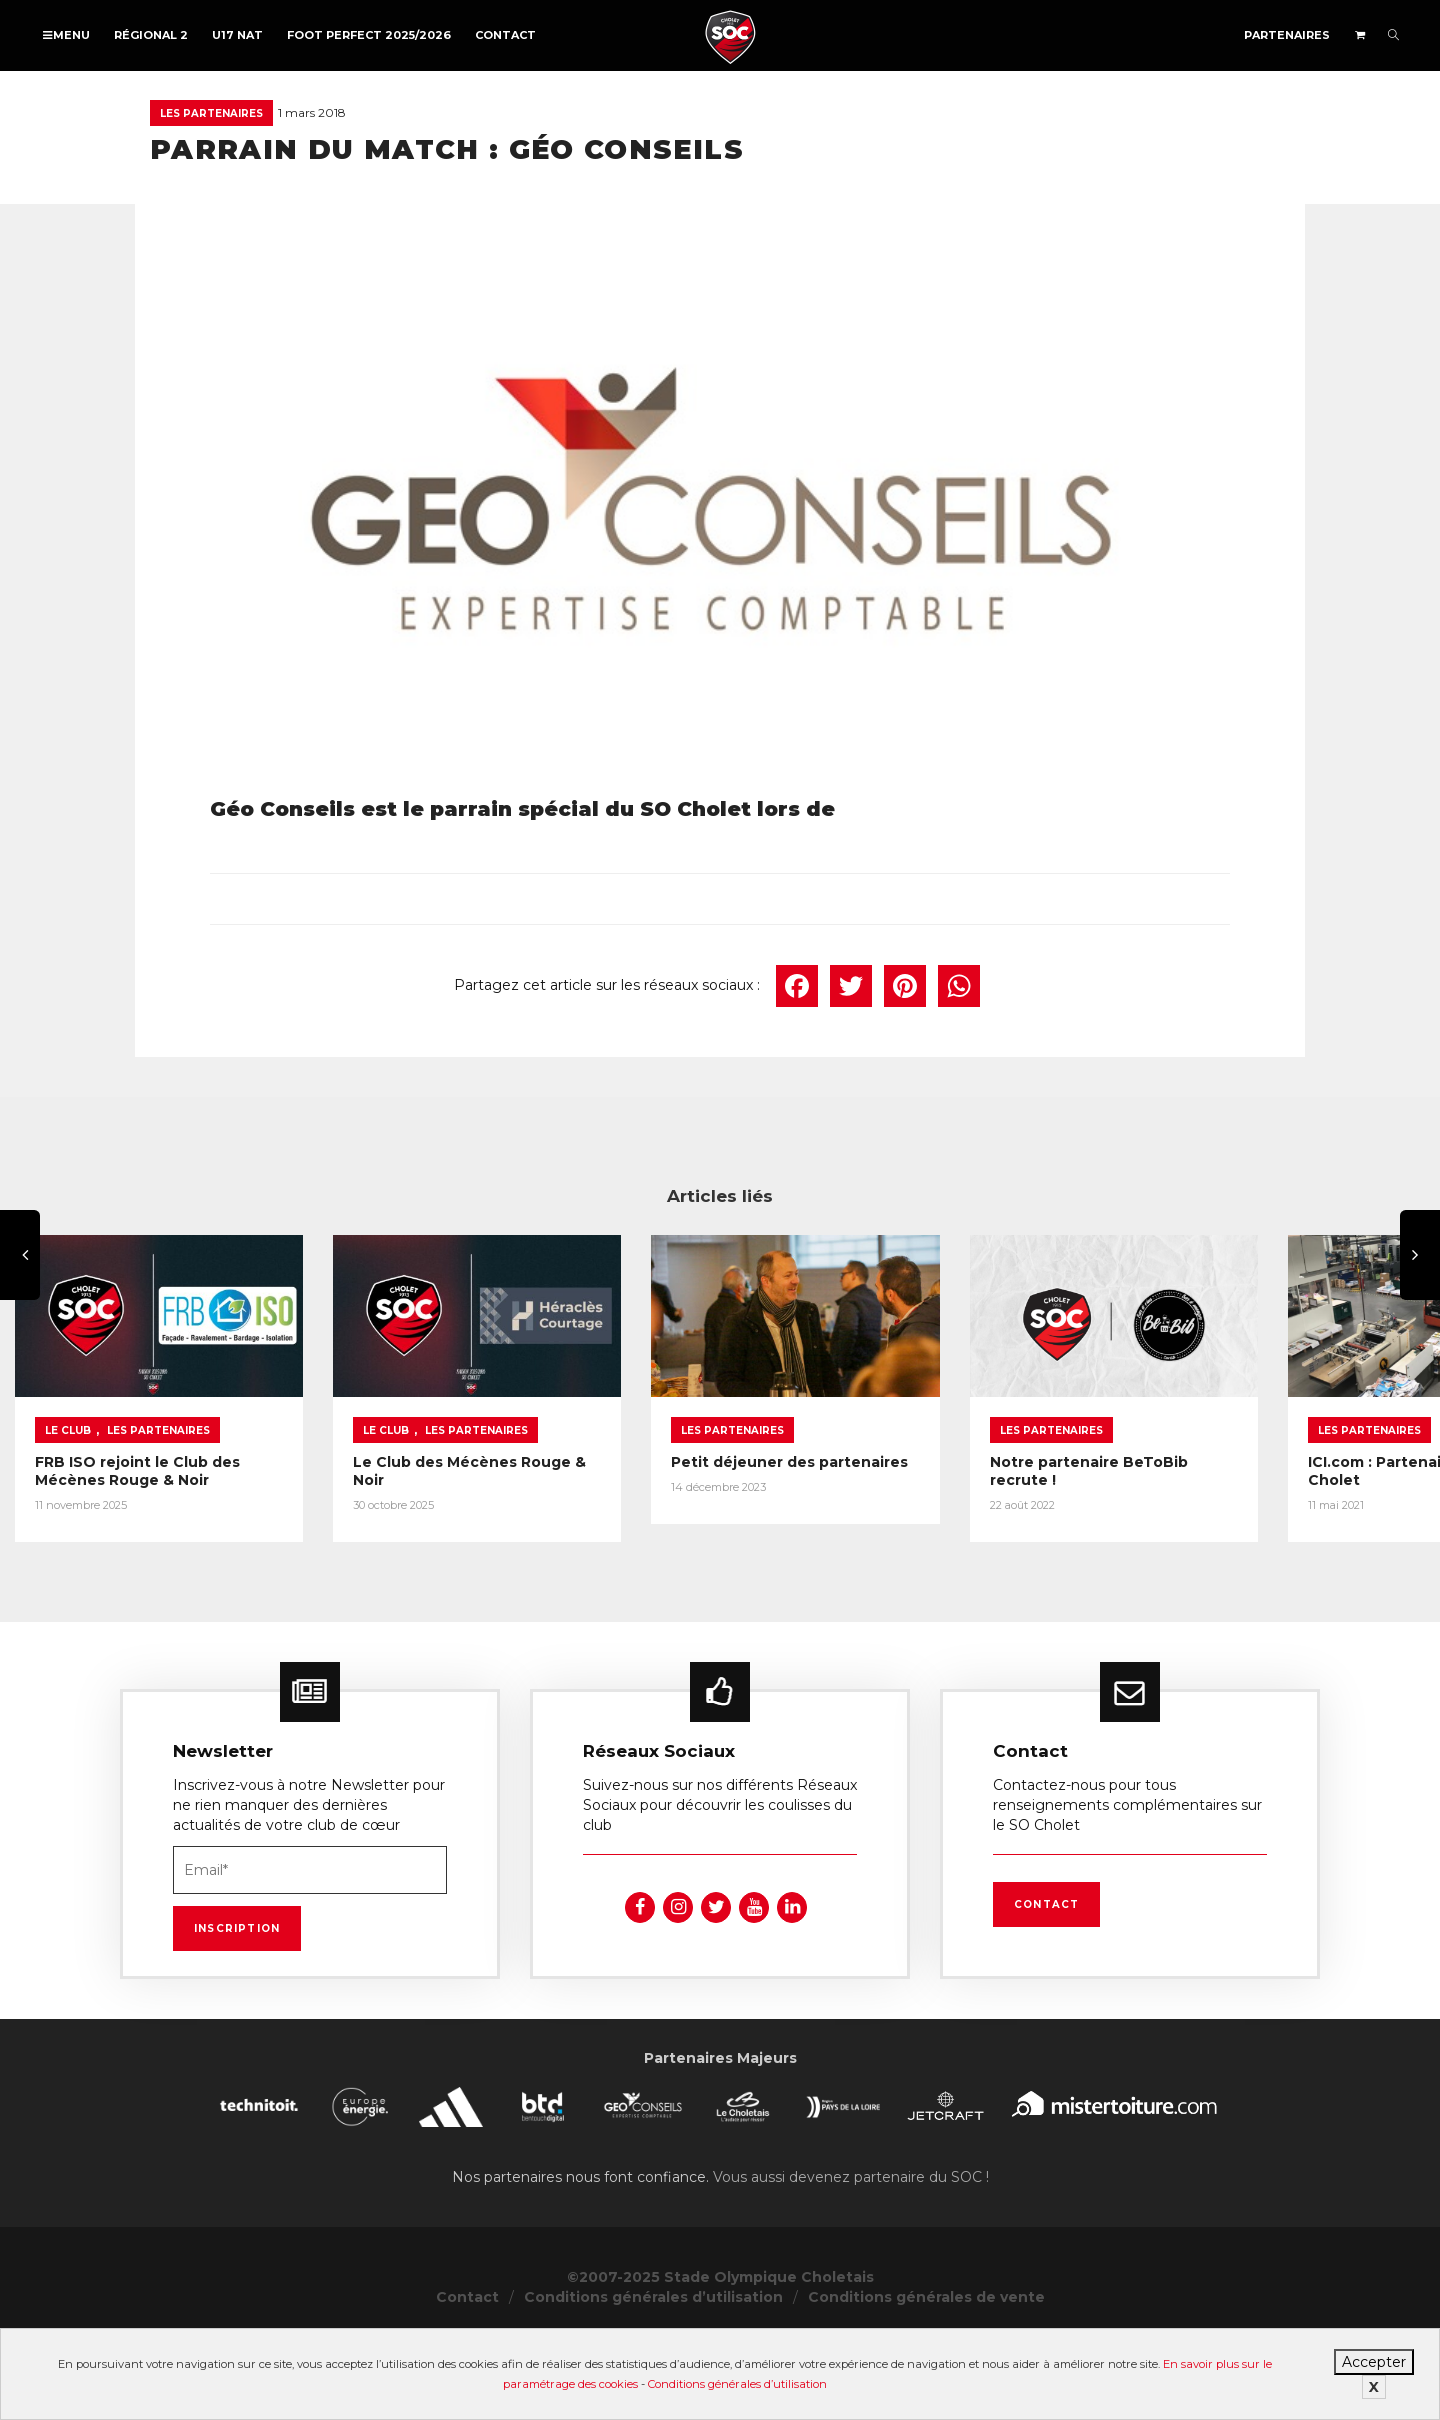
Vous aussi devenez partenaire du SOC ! (851, 2260)
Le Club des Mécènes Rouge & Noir (649, 1553)
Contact (505, 35)
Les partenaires (211, 113)
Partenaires (1287, 35)
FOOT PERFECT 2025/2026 (369, 35)
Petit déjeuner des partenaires (1113, 1553)
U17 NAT (237, 35)
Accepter (1374, 2362)
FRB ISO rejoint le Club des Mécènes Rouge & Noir (226, 1553)
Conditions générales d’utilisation (737, 2384)
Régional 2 (151, 35)
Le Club (68, 1521)
